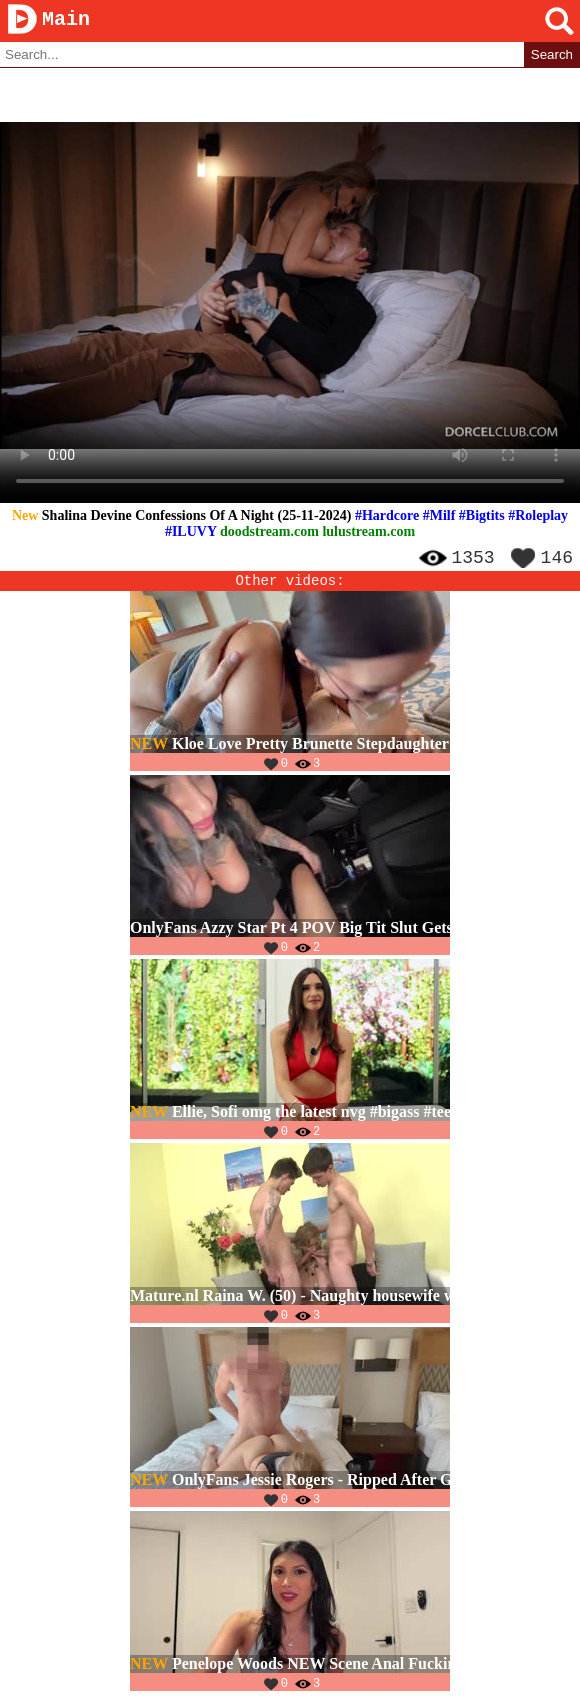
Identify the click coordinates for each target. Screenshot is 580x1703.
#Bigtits (482, 516)
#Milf (439, 516)
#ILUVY (191, 532)
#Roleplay (538, 516)
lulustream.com (368, 532)
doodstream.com (269, 532)
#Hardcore (387, 516)
